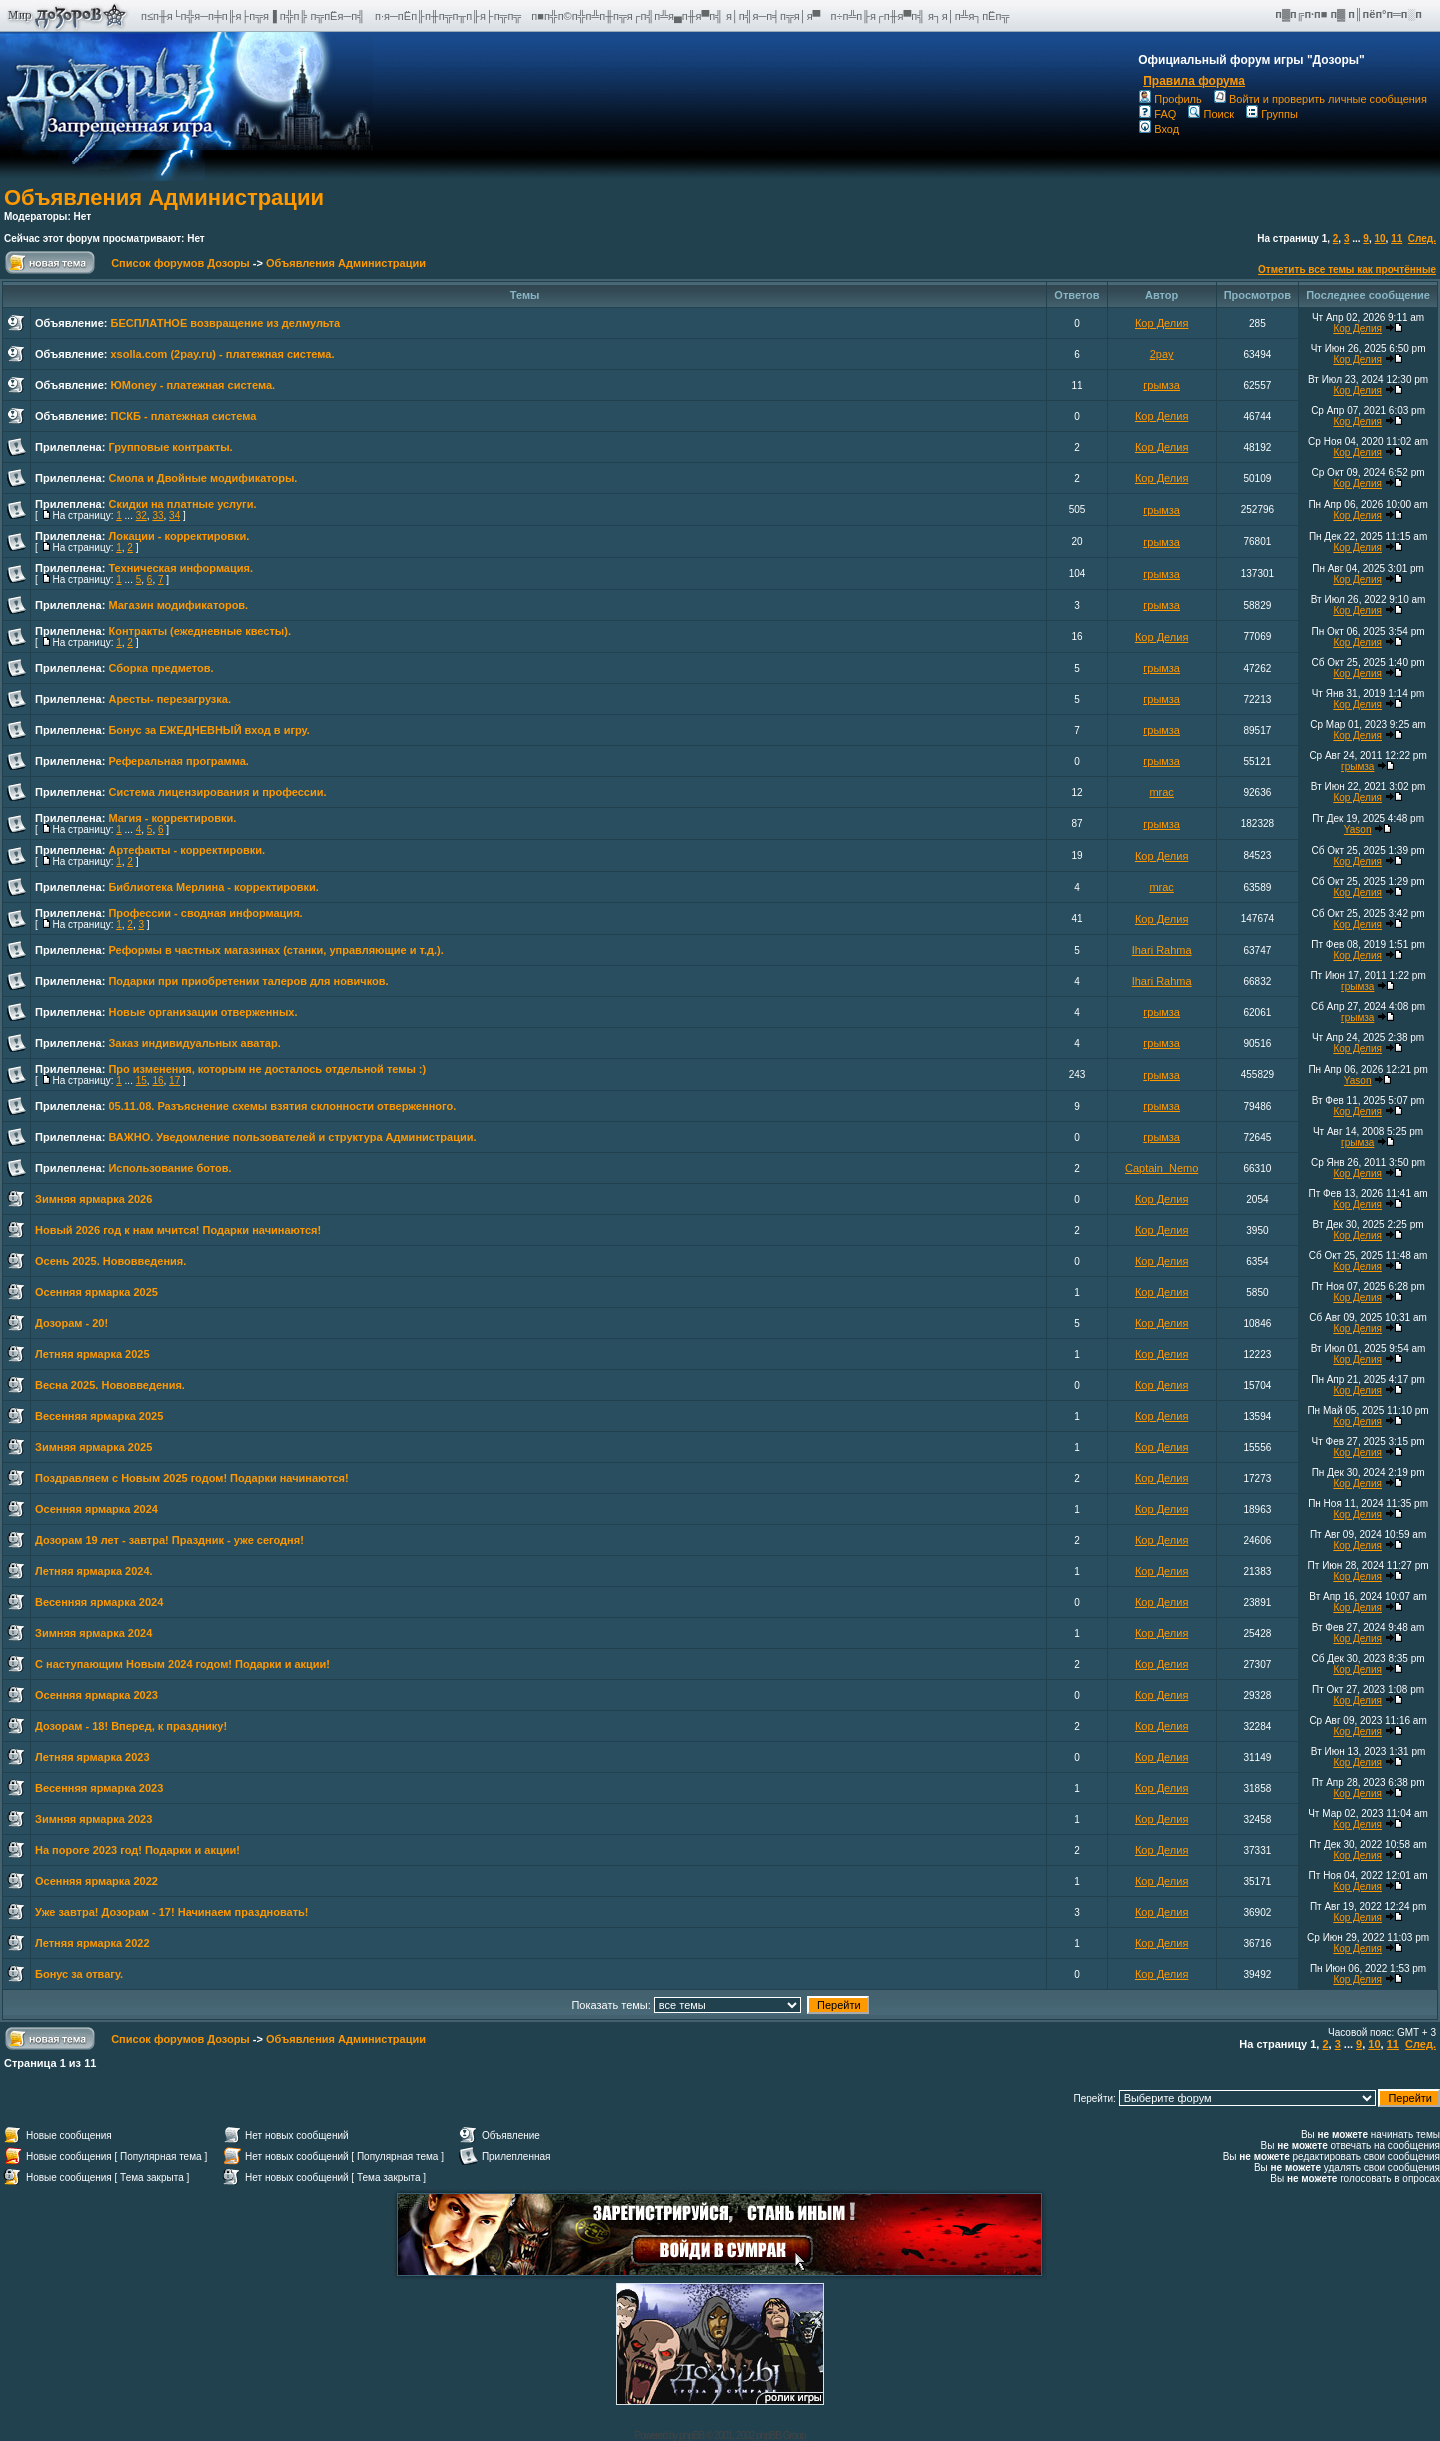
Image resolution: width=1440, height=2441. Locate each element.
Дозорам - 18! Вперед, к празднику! (131, 1726)
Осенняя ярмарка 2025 (96, 1292)
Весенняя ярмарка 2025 (99, 1416)
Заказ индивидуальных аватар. (194, 1043)
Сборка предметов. (160, 668)
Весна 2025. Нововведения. (110, 1385)
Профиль (1170, 99)
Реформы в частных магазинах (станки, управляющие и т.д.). (275, 950)
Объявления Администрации (164, 197)
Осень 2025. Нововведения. (110, 1261)
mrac (1161, 792)
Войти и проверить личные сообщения (1320, 99)
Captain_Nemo (1161, 1168)
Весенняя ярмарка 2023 (99, 1788)
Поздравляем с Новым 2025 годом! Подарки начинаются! (192, 1478)
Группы (1272, 114)
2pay (1162, 354)
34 (174, 515)
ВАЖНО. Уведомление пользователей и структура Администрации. (292, 1137)
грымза (1161, 385)
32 (141, 515)
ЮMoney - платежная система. (192, 385)
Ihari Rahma (1162, 950)
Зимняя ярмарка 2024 (93, 1633)
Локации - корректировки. (178, 536)
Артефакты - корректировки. (186, 850)
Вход (1159, 129)
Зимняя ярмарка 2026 (93, 1199)
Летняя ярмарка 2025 (92, 1354)
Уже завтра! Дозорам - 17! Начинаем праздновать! (172, 1912)
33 (157, 515)
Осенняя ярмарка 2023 (96, 1695)
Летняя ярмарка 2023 (92, 1757)
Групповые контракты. (170, 447)
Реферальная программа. (178, 761)
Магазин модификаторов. (178, 605)
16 (157, 1080)
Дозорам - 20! (71, 1323)
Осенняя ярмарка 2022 (96, 1881)
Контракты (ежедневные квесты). (199, 631)
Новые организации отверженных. (202, 1012)
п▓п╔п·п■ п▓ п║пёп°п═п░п (1350, 14)
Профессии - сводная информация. (205, 913)
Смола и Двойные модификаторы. (202, 478)
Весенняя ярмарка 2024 (99, 1602)
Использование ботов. (169, 1168)
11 (1396, 238)
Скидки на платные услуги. (182, 504)
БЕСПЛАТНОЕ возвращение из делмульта (225, 323)
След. (1422, 238)
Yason (1358, 829)
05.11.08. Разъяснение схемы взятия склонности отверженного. (282, 1106)
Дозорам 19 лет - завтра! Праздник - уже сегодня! (169, 1540)
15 (141, 1080)
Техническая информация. (180, 568)
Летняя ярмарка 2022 (92, 1943)
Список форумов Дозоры (180, 263)
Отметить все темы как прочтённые (1347, 269)
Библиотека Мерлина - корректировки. (213, 887)
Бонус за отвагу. (79, 1974)
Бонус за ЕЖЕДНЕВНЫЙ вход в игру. (208, 730)
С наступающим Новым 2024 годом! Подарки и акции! (182, 1664)
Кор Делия (1161, 323)
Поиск (1210, 114)
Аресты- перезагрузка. (169, 699)
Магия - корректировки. (172, 818)
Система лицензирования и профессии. (217, 792)
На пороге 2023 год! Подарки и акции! (137, 1850)
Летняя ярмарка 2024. (94, 1571)
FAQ (1157, 114)
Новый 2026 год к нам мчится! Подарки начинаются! (178, 1230)
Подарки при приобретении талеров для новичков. (248, 981)
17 (174, 1080)
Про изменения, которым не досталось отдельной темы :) (267, 1069)
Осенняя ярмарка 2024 (96, 1509)
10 (1379, 238)
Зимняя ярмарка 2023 (93, 1819)
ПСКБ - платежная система (183, 416)
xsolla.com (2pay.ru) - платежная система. (222, 354)
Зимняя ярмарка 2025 (93, 1447)
